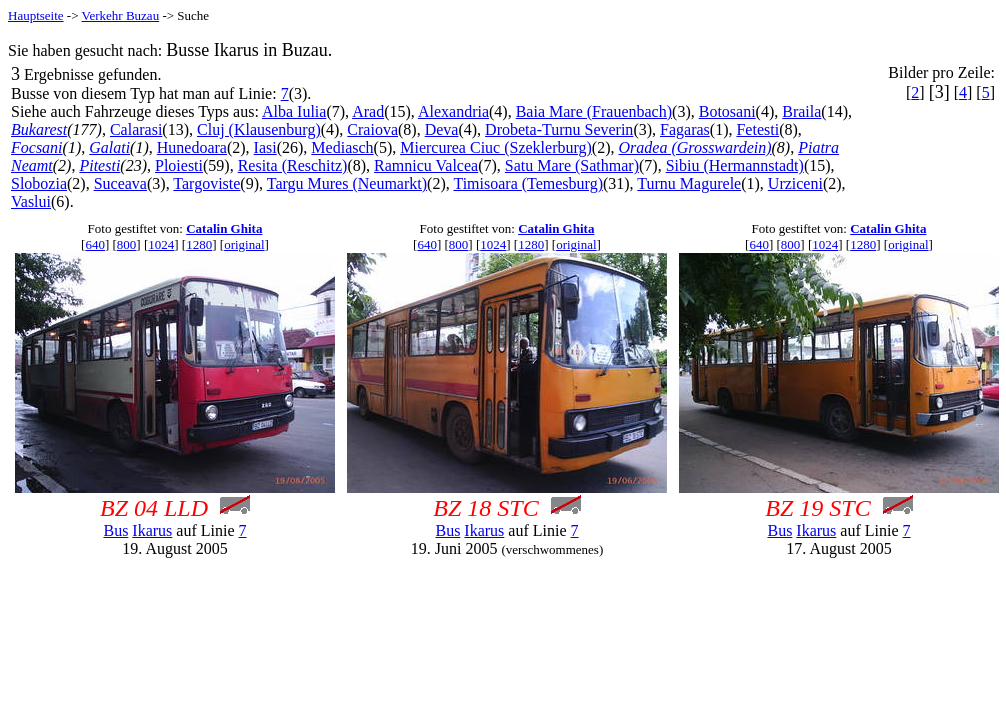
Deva (442, 129)
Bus (115, 530)
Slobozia (39, 183)
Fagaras (685, 129)
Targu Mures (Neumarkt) (347, 183)
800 (127, 244)
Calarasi (136, 129)
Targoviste (206, 183)
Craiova (372, 129)
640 (95, 244)
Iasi (265, 147)
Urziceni (795, 183)
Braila (801, 111)
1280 (199, 244)
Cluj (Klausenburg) (259, 129)
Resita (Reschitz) (293, 165)
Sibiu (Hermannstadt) (735, 165)
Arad (368, 111)
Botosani (727, 111)
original (244, 244)
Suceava (120, 183)
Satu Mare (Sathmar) (572, 165)
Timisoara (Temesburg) (528, 183)
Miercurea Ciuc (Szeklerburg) (496, 147)
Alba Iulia (294, 111)
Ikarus (152, 530)
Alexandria (453, 111)
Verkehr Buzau (121, 15)
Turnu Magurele (689, 183)
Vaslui (31, 201)
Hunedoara (192, 147)
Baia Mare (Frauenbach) (594, 111)
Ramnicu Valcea (426, 165)
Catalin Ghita (224, 228)
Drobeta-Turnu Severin (559, 129)
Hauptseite (36, 15)
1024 (161, 244)
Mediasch (342, 147)
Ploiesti (179, 165)
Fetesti (757, 129)
